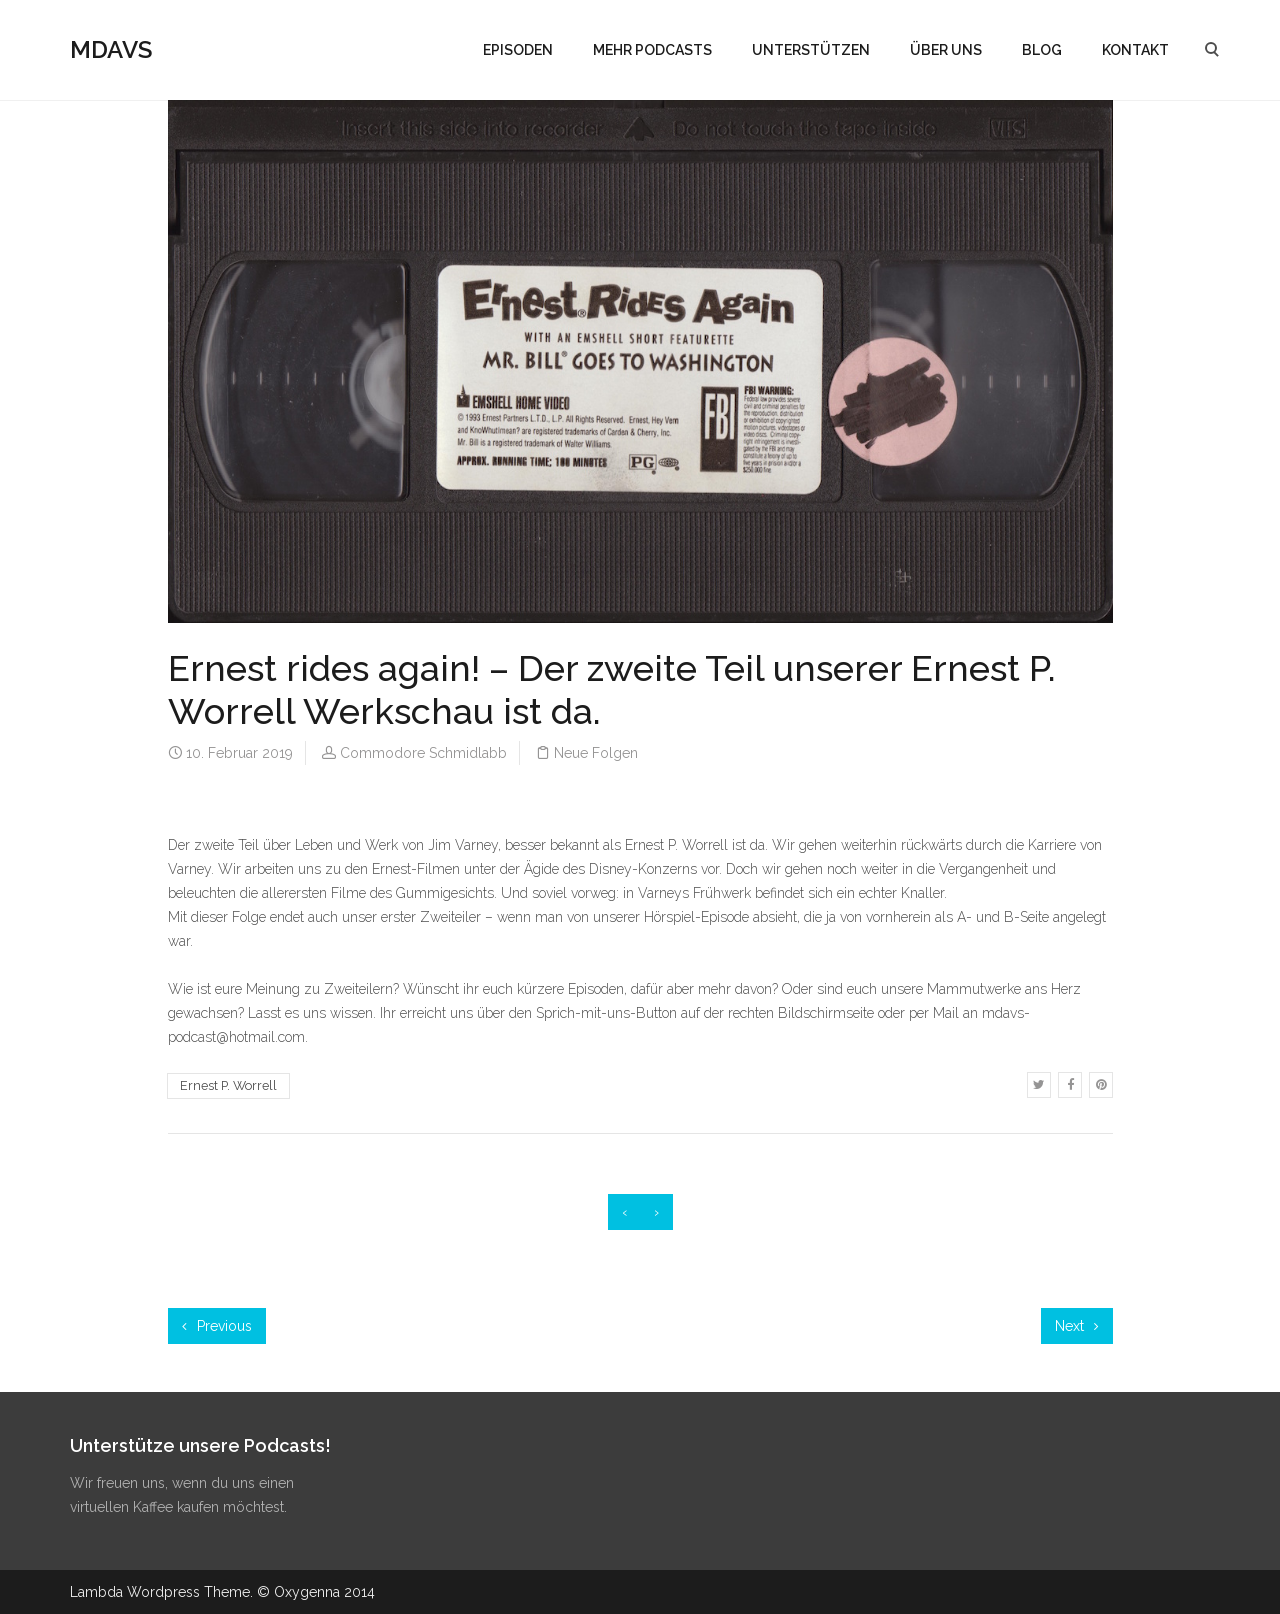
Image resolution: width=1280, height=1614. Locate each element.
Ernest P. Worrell (228, 1085)
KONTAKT (1135, 50)
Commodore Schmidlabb (423, 753)
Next (1077, 1326)
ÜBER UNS (946, 50)
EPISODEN (518, 50)
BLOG (1042, 50)
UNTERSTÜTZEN (811, 50)
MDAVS (111, 49)
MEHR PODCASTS (652, 50)
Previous (217, 1326)
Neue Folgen (596, 753)
